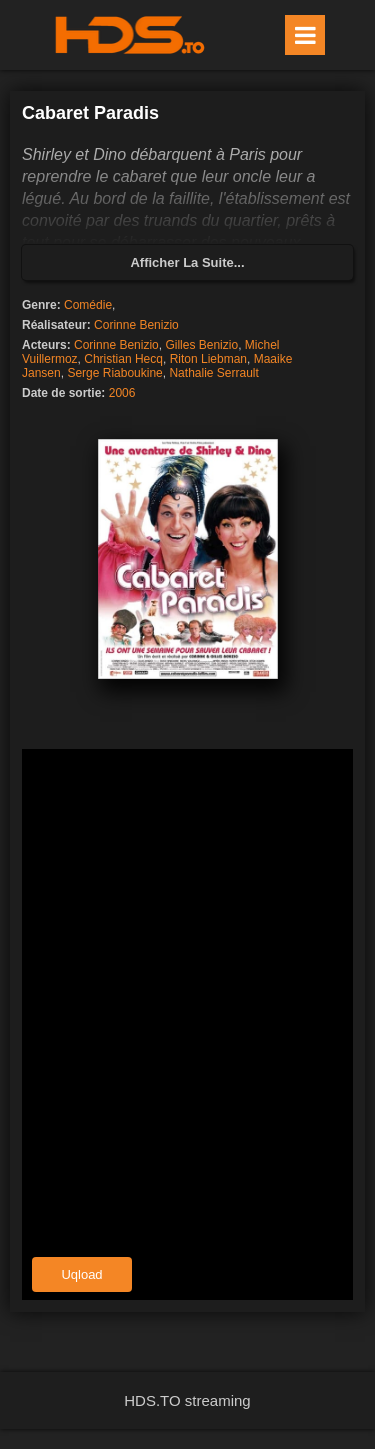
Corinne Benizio (136, 325)
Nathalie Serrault (213, 373)
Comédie (88, 305)
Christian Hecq (123, 359)
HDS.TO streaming (187, 1400)
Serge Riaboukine (114, 373)
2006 (122, 393)
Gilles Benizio (201, 345)
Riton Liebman (208, 359)
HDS (130, 35)
